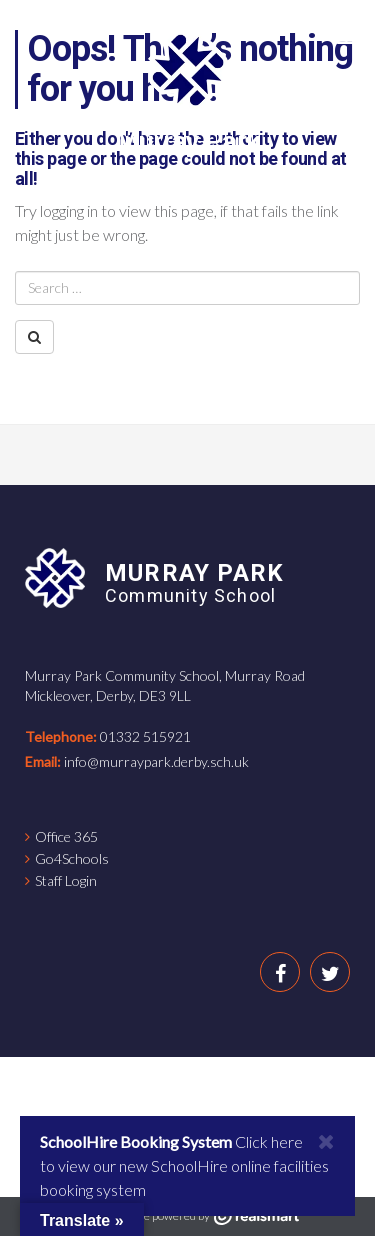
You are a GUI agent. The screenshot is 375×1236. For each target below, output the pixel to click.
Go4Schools (72, 858)
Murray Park (187, 141)
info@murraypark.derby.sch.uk (156, 761)
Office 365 (66, 836)
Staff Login (66, 880)
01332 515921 (145, 736)
